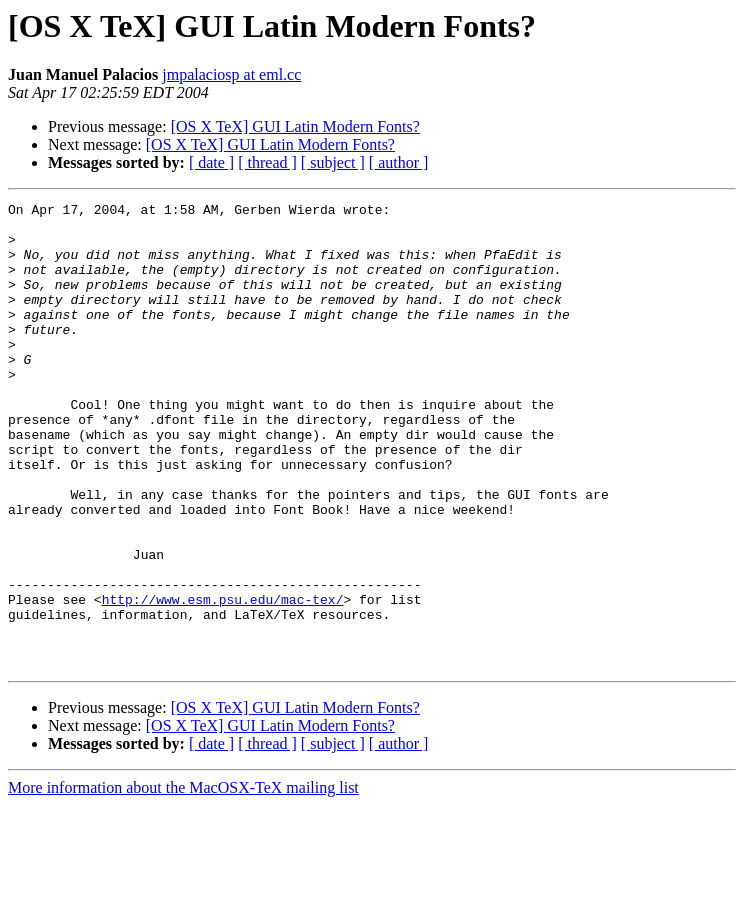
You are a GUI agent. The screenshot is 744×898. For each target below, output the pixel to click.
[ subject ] (333, 162)
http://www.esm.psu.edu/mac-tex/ (223, 680)
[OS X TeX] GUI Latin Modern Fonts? (295, 126)
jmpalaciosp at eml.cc (231, 74)
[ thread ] (267, 162)
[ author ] (399, 162)
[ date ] (211, 162)
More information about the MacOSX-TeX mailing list (183, 880)
